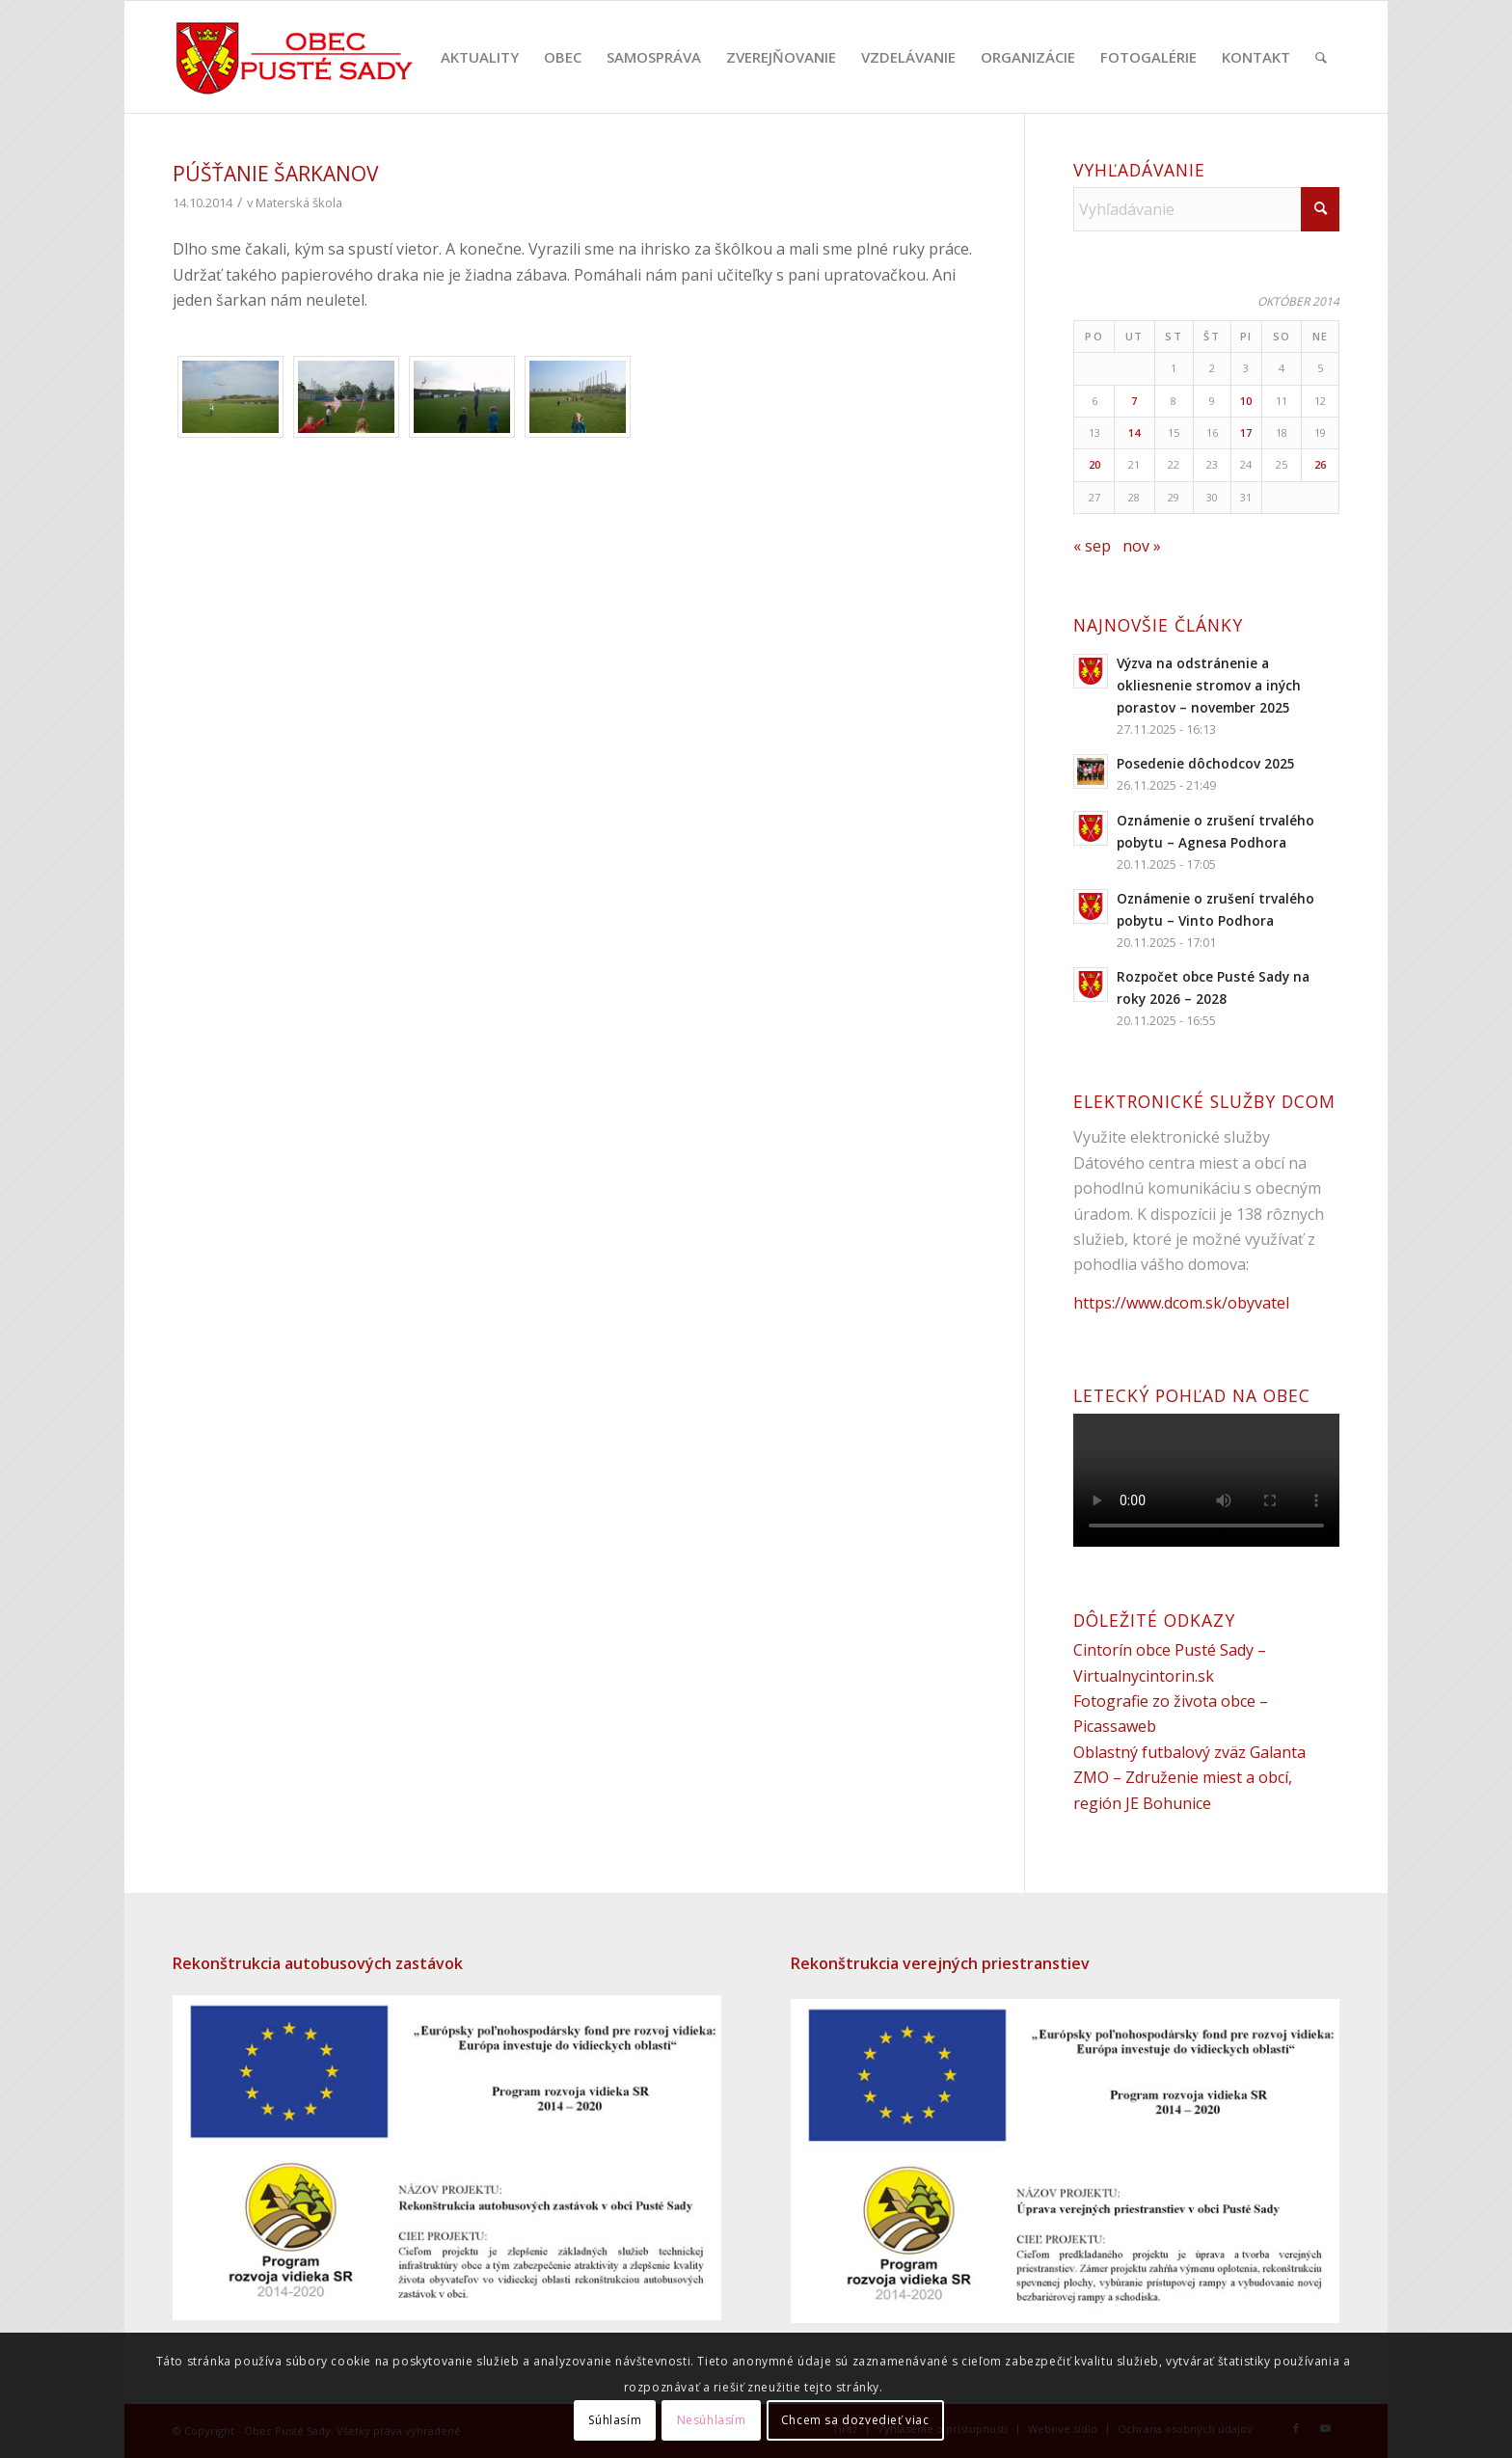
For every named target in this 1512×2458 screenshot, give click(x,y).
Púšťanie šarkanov (276, 173)
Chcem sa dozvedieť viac (855, 2420)
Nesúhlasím (711, 2420)
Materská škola (299, 202)
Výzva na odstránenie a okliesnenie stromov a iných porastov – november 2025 (1209, 685)
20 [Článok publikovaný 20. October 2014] (1094, 464)
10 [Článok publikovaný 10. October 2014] (1246, 400)
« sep (1092, 545)
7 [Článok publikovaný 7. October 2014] (1134, 400)
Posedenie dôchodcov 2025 (1206, 763)
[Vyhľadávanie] (1321, 57)
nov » (1141, 545)
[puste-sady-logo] (295, 57)
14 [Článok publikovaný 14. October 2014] (1134, 432)
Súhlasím (614, 2420)
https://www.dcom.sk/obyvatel (1181, 1302)
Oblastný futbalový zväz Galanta (1189, 1752)
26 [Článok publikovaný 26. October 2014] (1320, 464)
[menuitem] (479, 57)
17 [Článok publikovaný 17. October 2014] (1246, 432)
